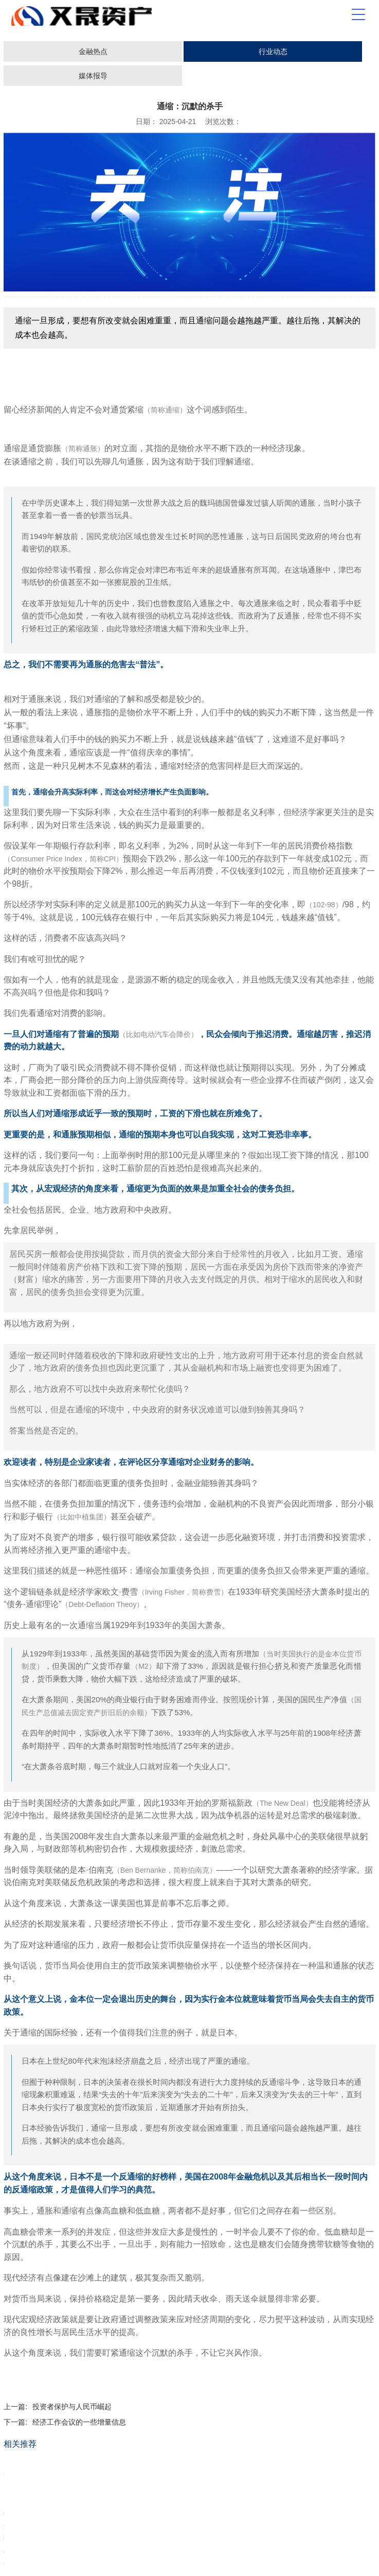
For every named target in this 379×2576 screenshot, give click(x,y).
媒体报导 (93, 76)
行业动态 (273, 51)
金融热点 (93, 51)
